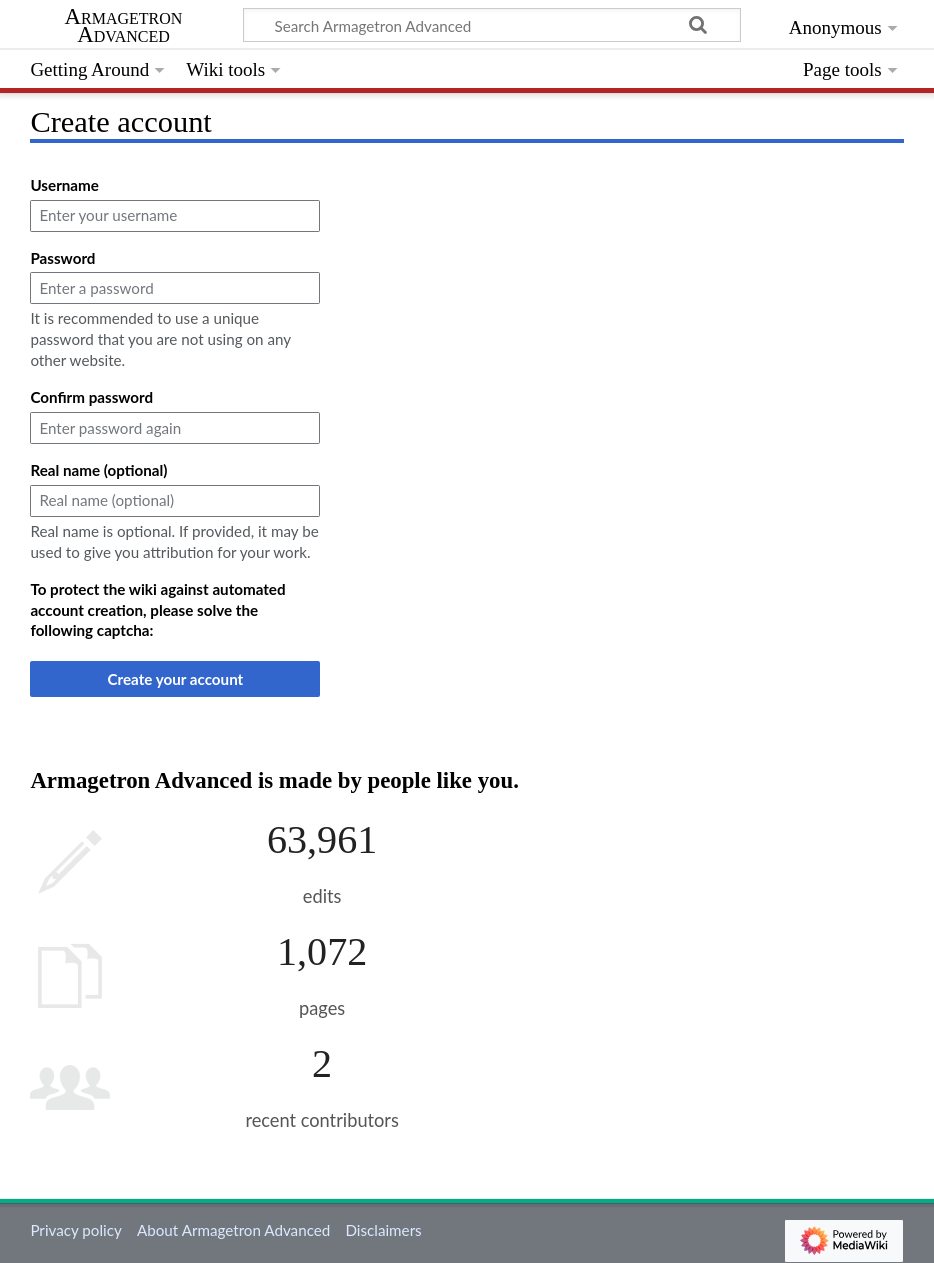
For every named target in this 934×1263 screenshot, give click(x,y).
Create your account (176, 679)
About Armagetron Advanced (233, 1230)
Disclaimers (383, 1230)
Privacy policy (75, 1230)
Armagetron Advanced (124, 26)
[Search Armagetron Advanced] (492, 25)
